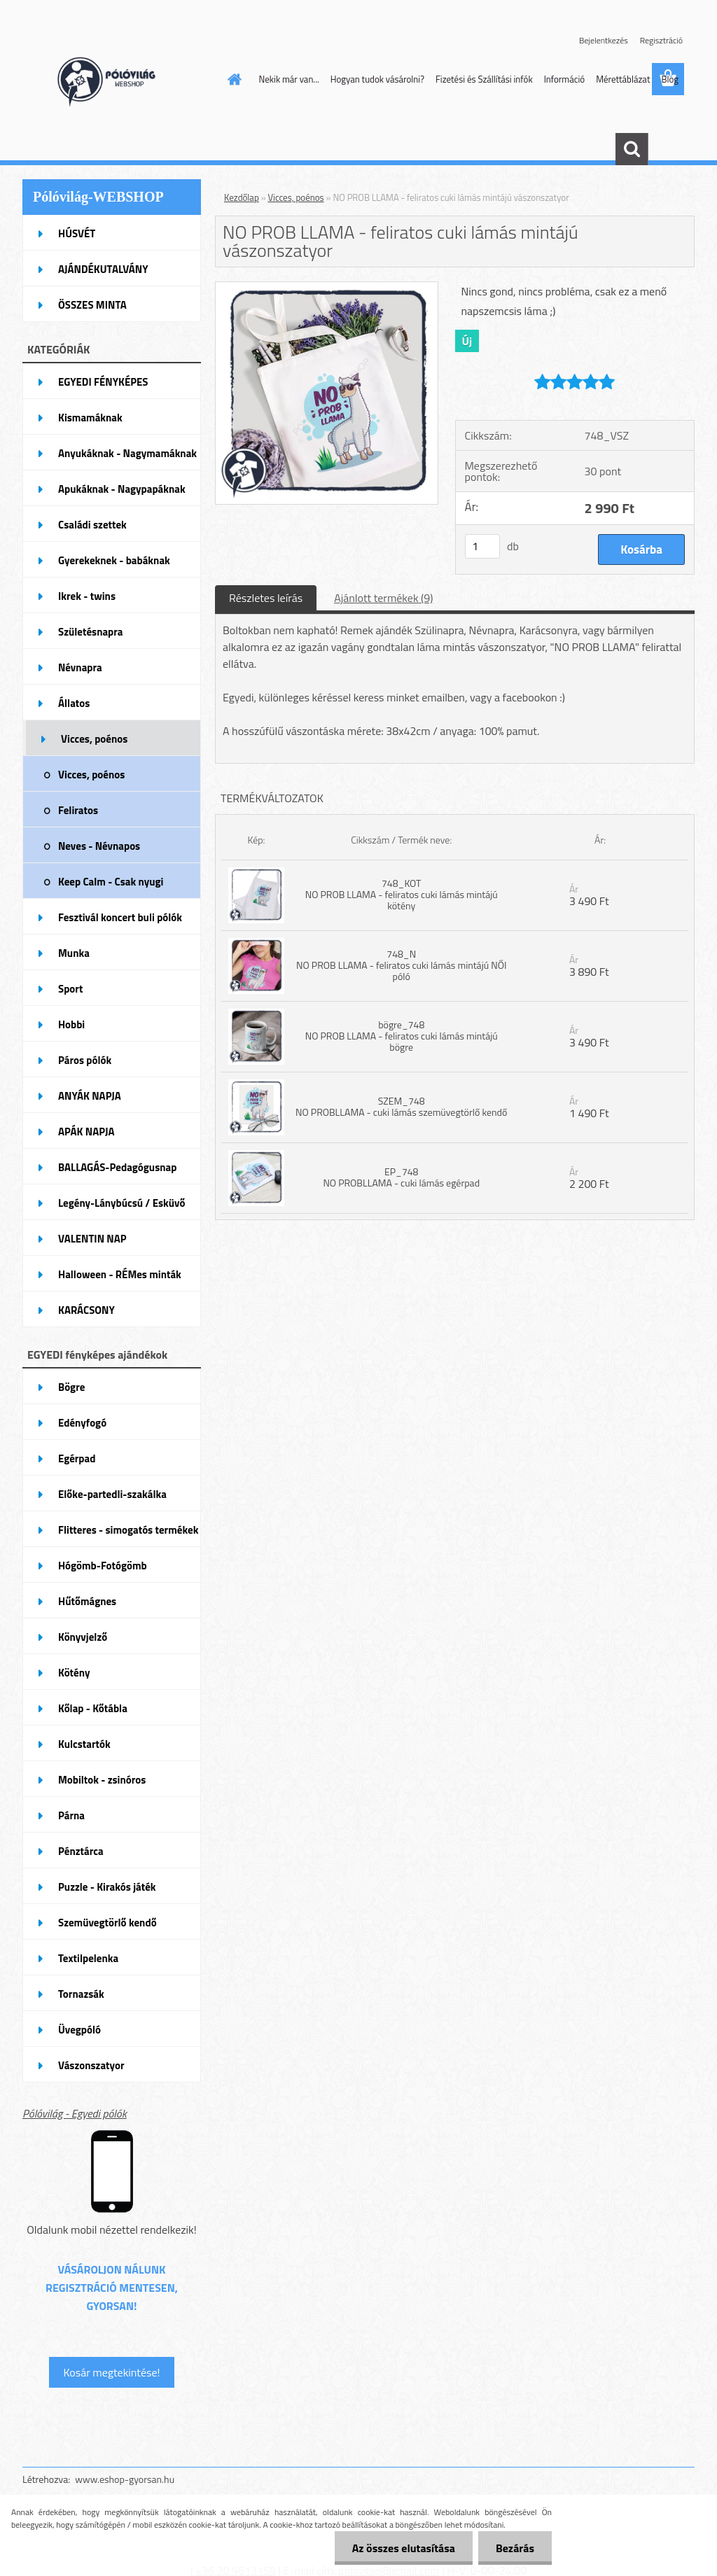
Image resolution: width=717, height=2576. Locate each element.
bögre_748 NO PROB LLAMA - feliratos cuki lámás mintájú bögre (401, 1035)
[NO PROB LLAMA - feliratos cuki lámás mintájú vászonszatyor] (327, 287)
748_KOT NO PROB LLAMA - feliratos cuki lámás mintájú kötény (401, 894)
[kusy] (482, 546)
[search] (631, 149)
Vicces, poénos (296, 197)
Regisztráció (661, 40)
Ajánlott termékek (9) (383, 597)
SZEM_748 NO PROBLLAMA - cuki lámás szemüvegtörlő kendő (401, 1106)
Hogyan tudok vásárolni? (377, 79)
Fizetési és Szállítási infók (484, 79)
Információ (564, 79)
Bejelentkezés (603, 40)
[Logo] (118, 80)
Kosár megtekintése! (111, 2372)
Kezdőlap (241, 197)
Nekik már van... (289, 79)
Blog (669, 79)
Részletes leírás (265, 597)
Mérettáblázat (623, 79)
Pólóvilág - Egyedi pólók (74, 2113)
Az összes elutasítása (403, 2548)
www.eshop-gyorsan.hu (124, 2479)
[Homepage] (232, 79)
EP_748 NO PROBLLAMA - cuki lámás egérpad (401, 1177)
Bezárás (515, 2548)
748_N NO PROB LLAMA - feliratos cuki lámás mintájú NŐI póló (401, 964)
